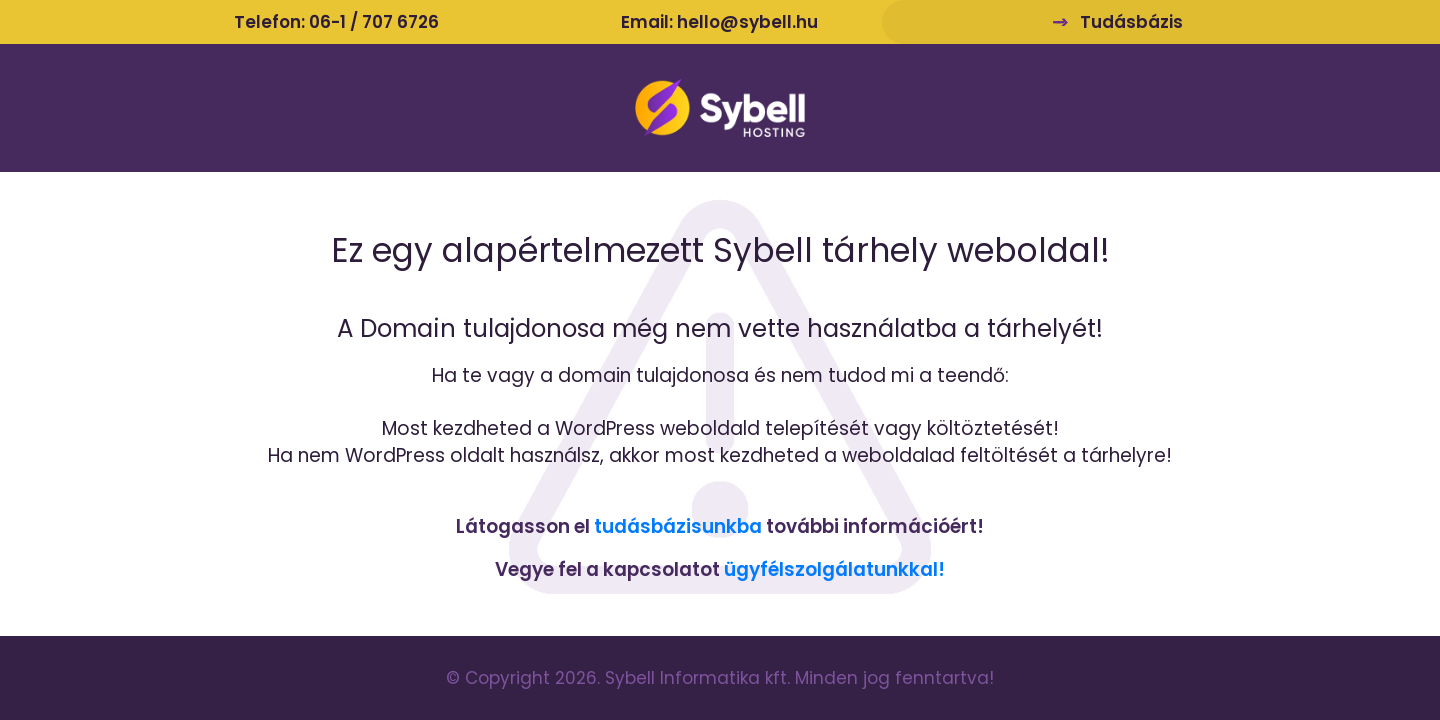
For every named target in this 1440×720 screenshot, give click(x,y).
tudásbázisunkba (678, 526)
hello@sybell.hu (747, 22)
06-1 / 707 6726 (374, 22)
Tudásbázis (1131, 22)
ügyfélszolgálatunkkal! (834, 569)
